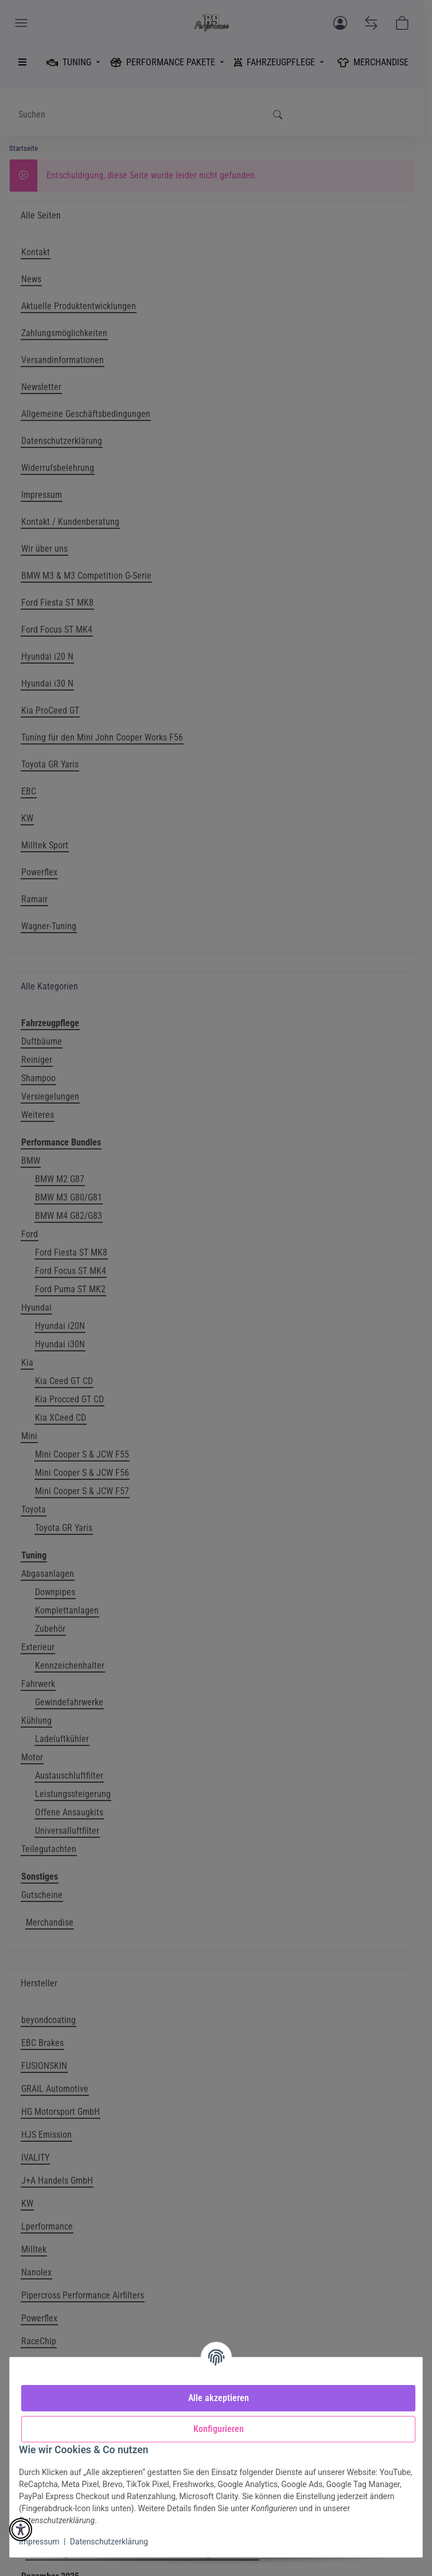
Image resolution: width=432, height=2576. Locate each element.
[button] (20, 2529)
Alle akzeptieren (218, 2397)
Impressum (39, 2541)
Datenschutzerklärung (109, 2541)
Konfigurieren (218, 2428)
